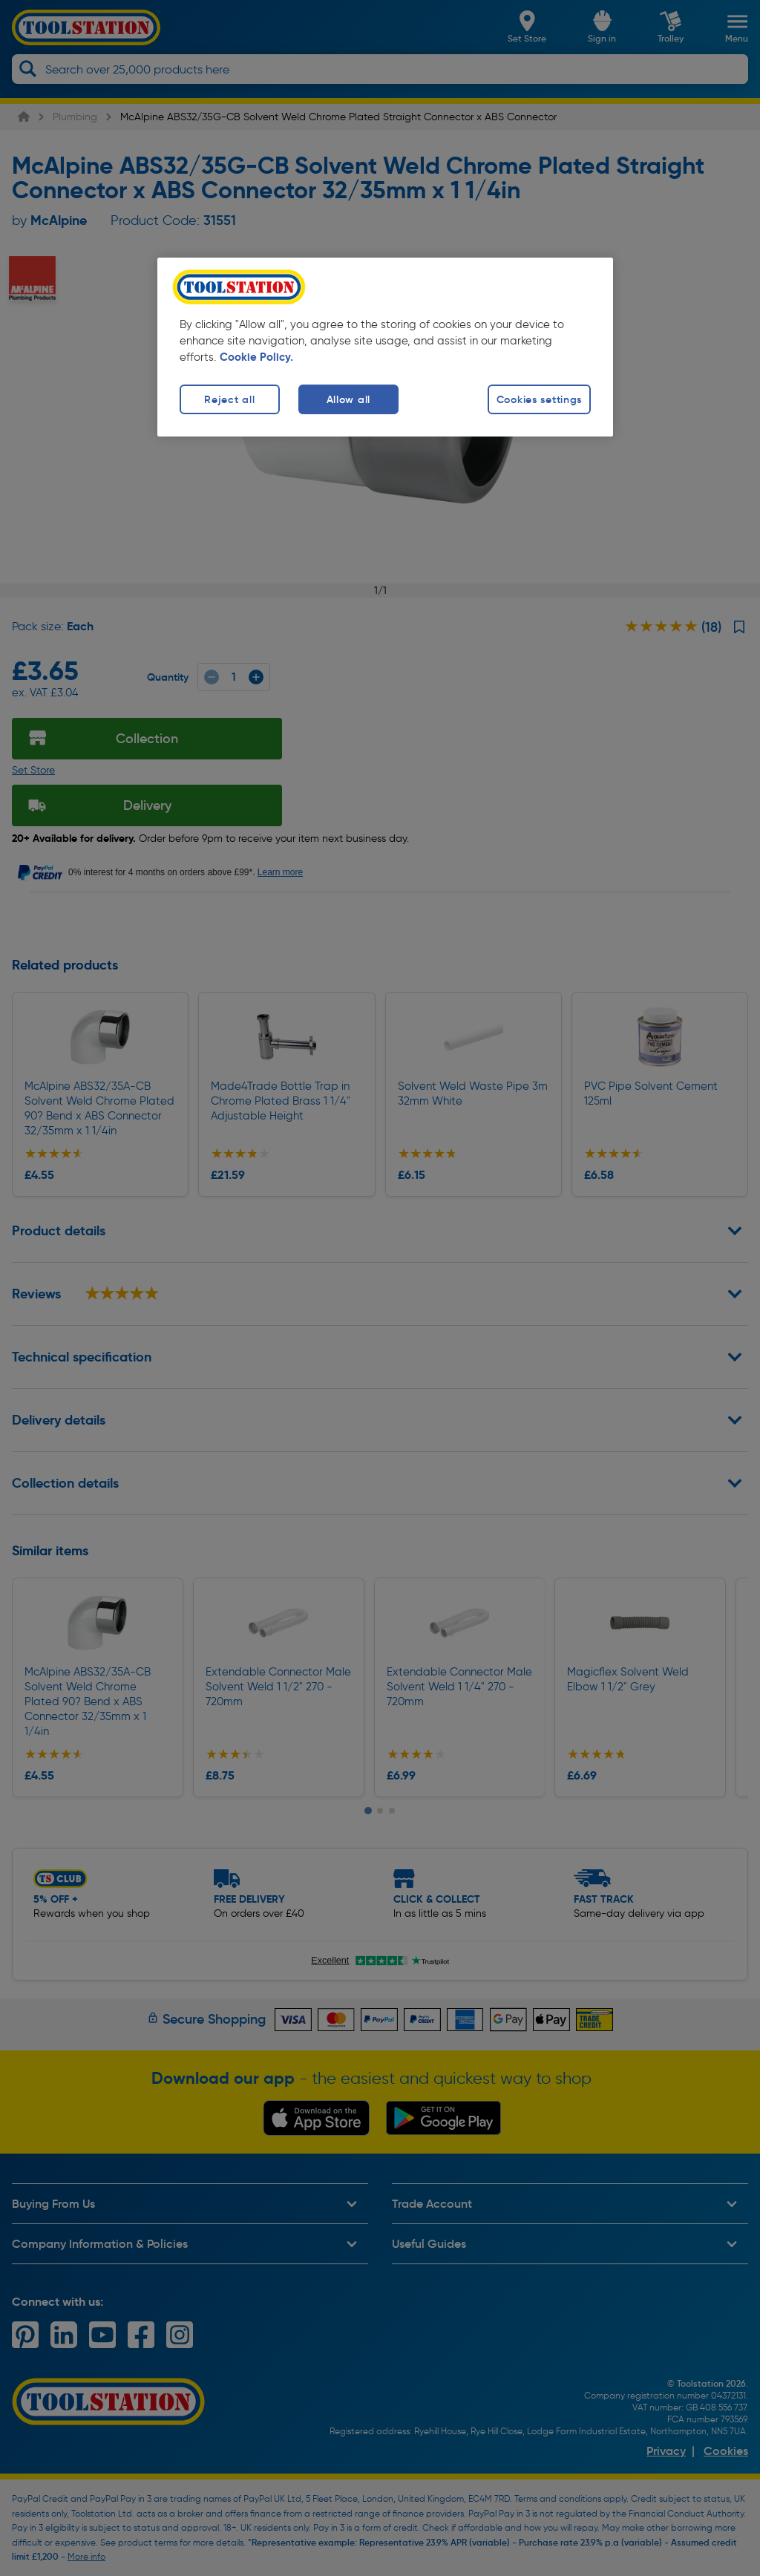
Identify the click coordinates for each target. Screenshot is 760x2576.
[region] (385, 347)
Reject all (229, 399)
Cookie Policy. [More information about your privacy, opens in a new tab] (256, 357)
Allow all (348, 399)
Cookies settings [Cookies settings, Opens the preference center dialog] (540, 399)
